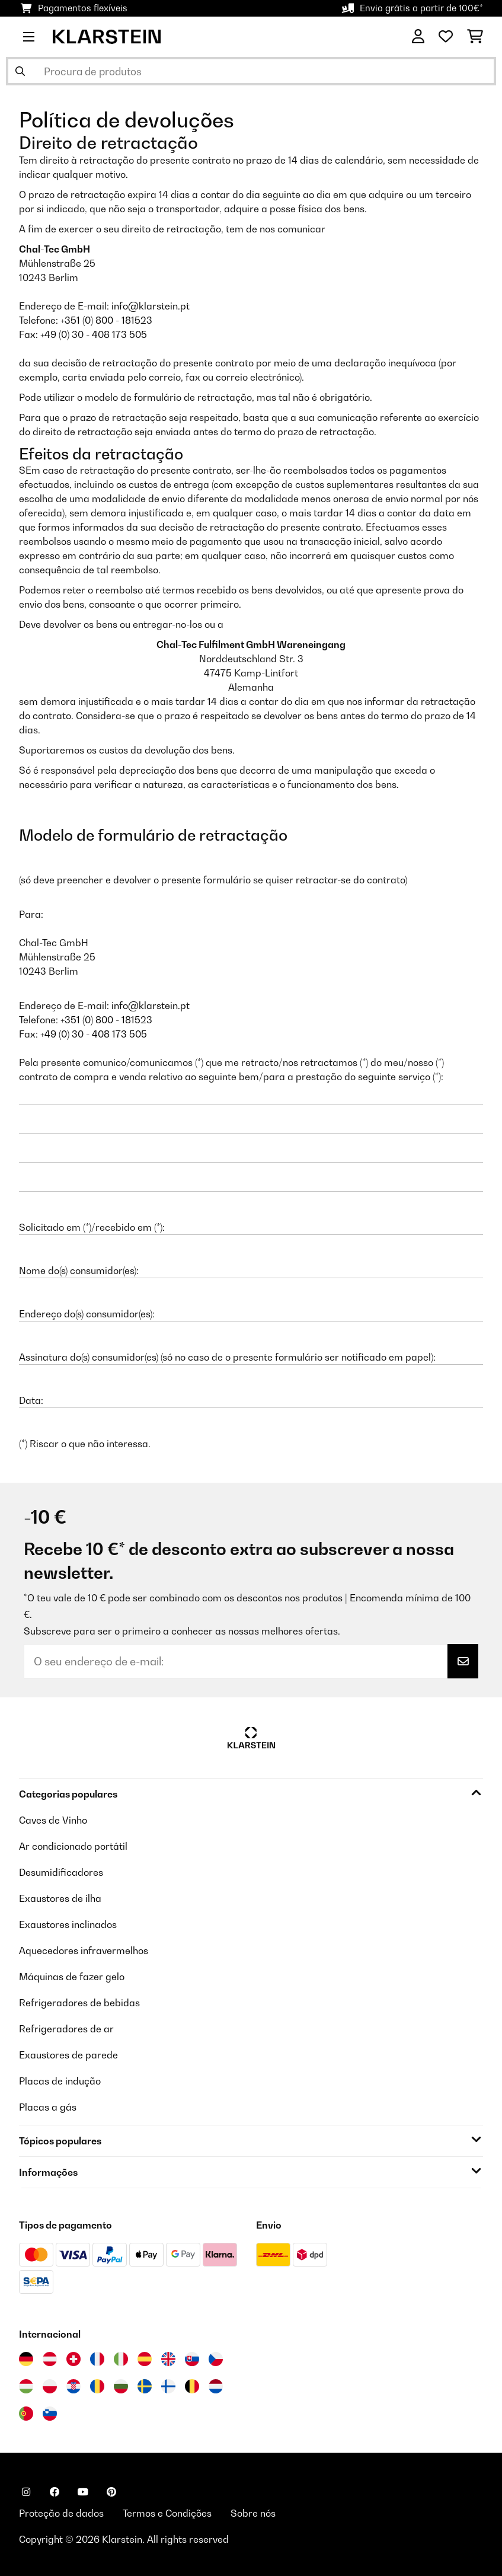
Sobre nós (253, 2513)
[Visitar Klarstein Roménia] (97, 2386)
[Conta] (418, 36)
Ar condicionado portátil (73, 1846)
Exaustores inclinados (68, 1924)
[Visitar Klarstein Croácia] (73, 2386)
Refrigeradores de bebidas (79, 2003)
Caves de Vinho (53, 1820)
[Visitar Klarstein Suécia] (145, 2386)
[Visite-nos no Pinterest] (111, 2491)
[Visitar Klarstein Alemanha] (26, 2359)
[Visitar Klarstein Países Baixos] (216, 2386)
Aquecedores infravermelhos (83, 1950)
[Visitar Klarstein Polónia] (50, 2386)
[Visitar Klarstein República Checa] (216, 2359)
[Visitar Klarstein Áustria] (50, 2359)
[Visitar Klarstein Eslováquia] (192, 2359)
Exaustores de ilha (60, 1898)
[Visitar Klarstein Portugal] (26, 2413)
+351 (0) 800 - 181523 (106, 320)
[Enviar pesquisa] (20, 71)
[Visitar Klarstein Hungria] (26, 2386)
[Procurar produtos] (251, 71)
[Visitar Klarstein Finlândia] (168, 2386)
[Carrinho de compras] (475, 36)
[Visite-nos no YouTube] (83, 2491)
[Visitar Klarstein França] (97, 2359)
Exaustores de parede (68, 2055)
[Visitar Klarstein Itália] (121, 2359)
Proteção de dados (61, 2513)
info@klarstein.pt (150, 306)
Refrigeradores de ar (66, 2029)
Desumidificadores (61, 1872)
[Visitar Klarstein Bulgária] (121, 2386)
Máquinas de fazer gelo (71, 1977)
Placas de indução (60, 2081)
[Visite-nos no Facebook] (54, 2491)
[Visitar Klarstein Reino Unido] (168, 2359)
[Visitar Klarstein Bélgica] (192, 2386)
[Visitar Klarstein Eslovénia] (50, 2413)
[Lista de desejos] (446, 36)
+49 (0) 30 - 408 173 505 (93, 334)
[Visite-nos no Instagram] (26, 2491)
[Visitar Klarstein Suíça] (73, 2359)
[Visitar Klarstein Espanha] (145, 2359)
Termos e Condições (167, 2513)
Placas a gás (47, 2107)
